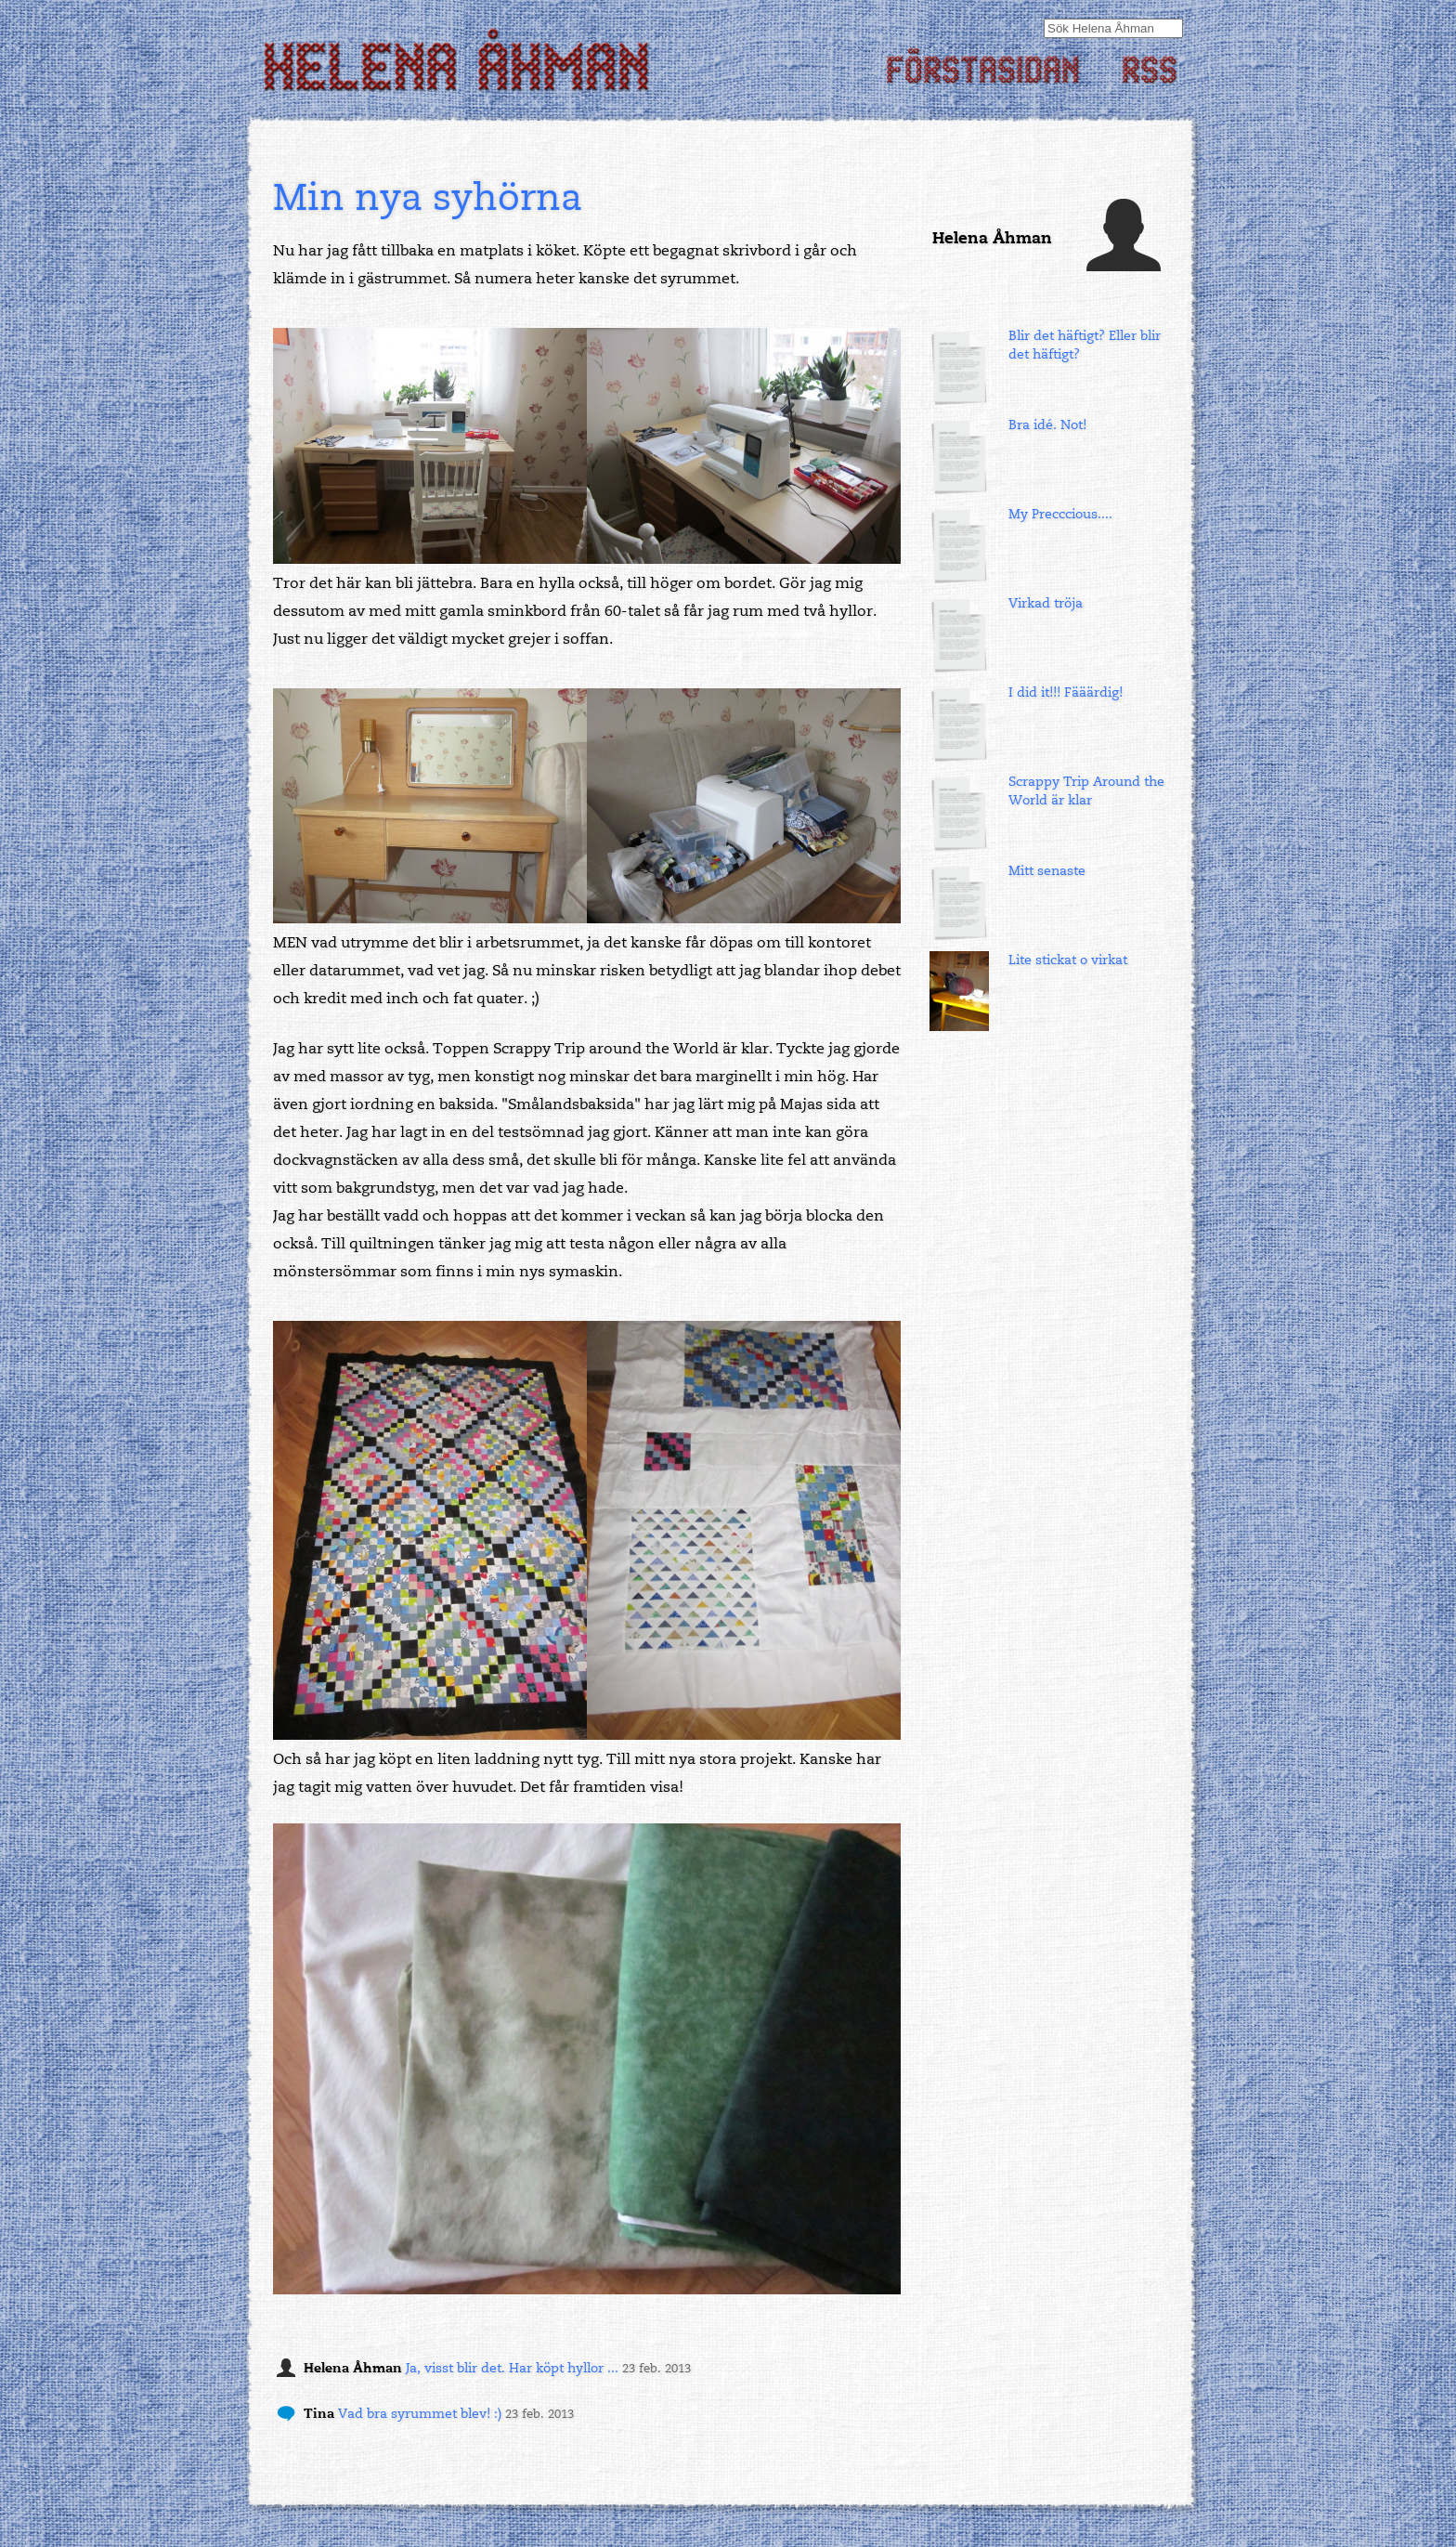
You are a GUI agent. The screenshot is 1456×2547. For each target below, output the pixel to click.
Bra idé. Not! (1047, 425)
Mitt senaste (1047, 871)
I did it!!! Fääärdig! (1065, 692)
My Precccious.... (1060, 514)
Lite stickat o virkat (1067, 960)
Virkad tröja (1045, 603)
